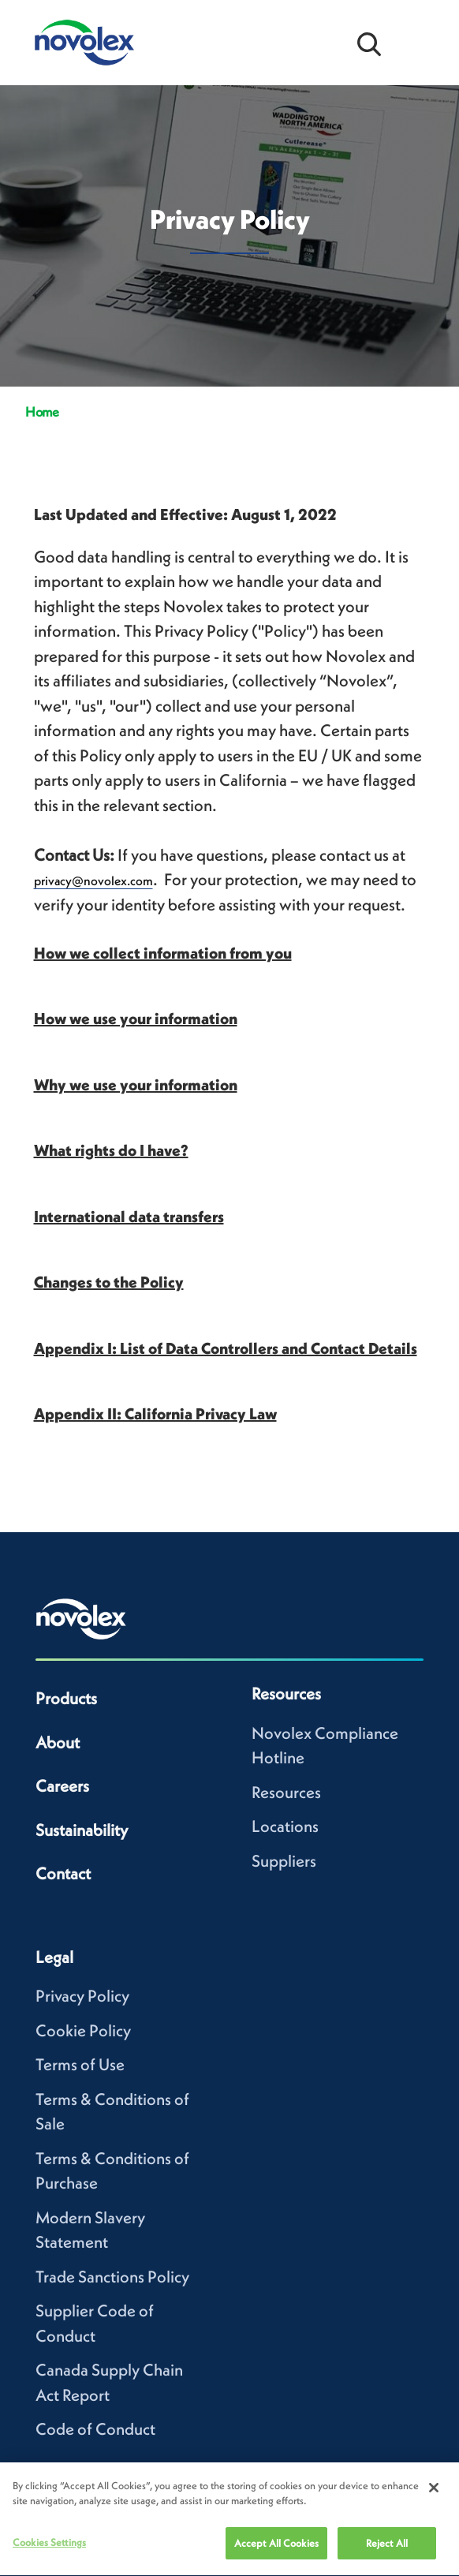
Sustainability (81, 1830)
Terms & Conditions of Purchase (112, 2171)
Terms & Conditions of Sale (112, 2111)
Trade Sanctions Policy (112, 2276)
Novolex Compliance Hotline (325, 1745)
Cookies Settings (49, 2552)
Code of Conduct (95, 2429)
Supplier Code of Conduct (94, 2323)
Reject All (387, 2552)
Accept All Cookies (276, 2552)
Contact (63, 1873)
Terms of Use (80, 2064)
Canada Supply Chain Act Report (109, 2382)
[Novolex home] (81, 1618)
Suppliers (284, 1860)
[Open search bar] (369, 42)
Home (41, 412)
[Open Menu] (419, 42)
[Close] (433, 2497)
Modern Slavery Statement (90, 2230)
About (57, 1742)
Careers (62, 1785)
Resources (286, 1792)
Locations (285, 1826)
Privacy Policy (82, 1995)
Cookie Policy (83, 2030)
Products (66, 1698)
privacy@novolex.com (93, 880)
